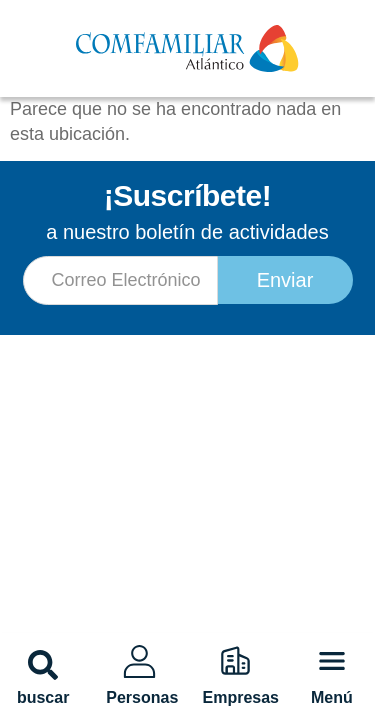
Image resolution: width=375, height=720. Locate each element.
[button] (43, 665)
